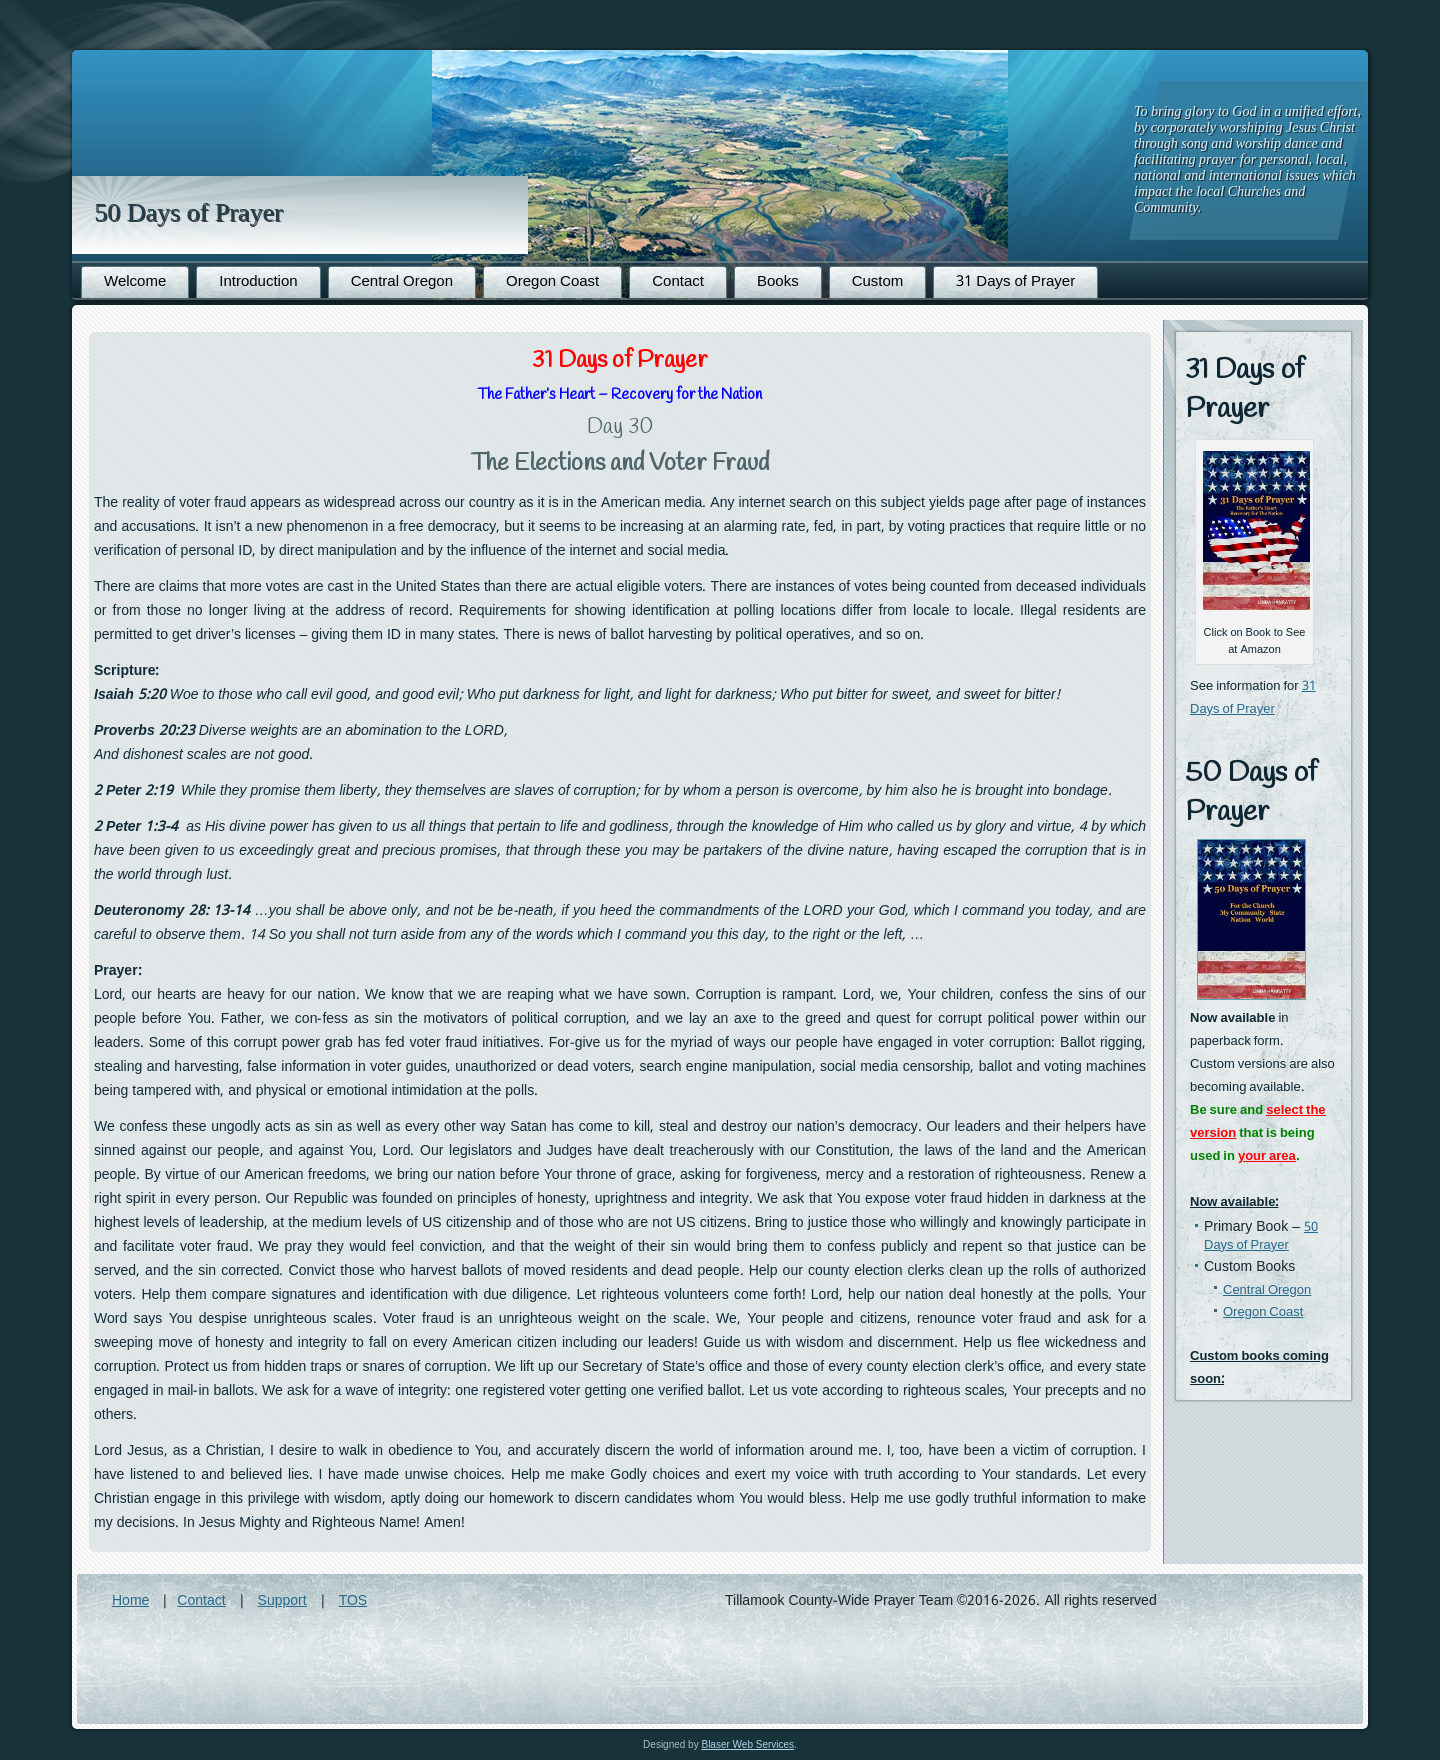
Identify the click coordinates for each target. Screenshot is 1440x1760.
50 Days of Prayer (188, 212)
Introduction (258, 282)
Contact (678, 282)
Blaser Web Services (747, 1744)
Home (130, 1601)
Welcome (135, 282)
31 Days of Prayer (1015, 282)
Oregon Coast (552, 282)
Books (778, 282)
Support (282, 1601)
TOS (353, 1601)
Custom (878, 282)
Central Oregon (402, 282)
